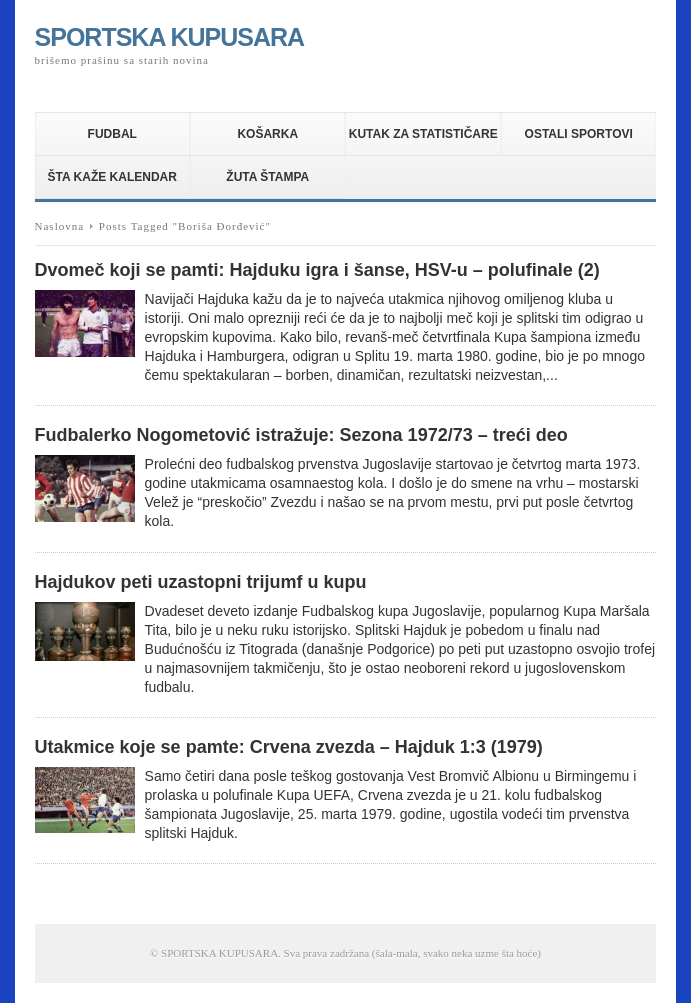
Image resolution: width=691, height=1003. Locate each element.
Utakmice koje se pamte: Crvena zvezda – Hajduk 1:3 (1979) (289, 747)
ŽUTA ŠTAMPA (267, 177)
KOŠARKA (267, 134)
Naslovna (60, 226)
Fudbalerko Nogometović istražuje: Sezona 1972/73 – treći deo (301, 435)
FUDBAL (112, 134)
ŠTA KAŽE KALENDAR (112, 177)
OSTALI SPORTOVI (579, 134)
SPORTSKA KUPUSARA (170, 37)
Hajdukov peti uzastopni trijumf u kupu (201, 582)
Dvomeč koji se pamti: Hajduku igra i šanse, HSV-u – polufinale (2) (317, 270)
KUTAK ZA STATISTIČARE (423, 134)
